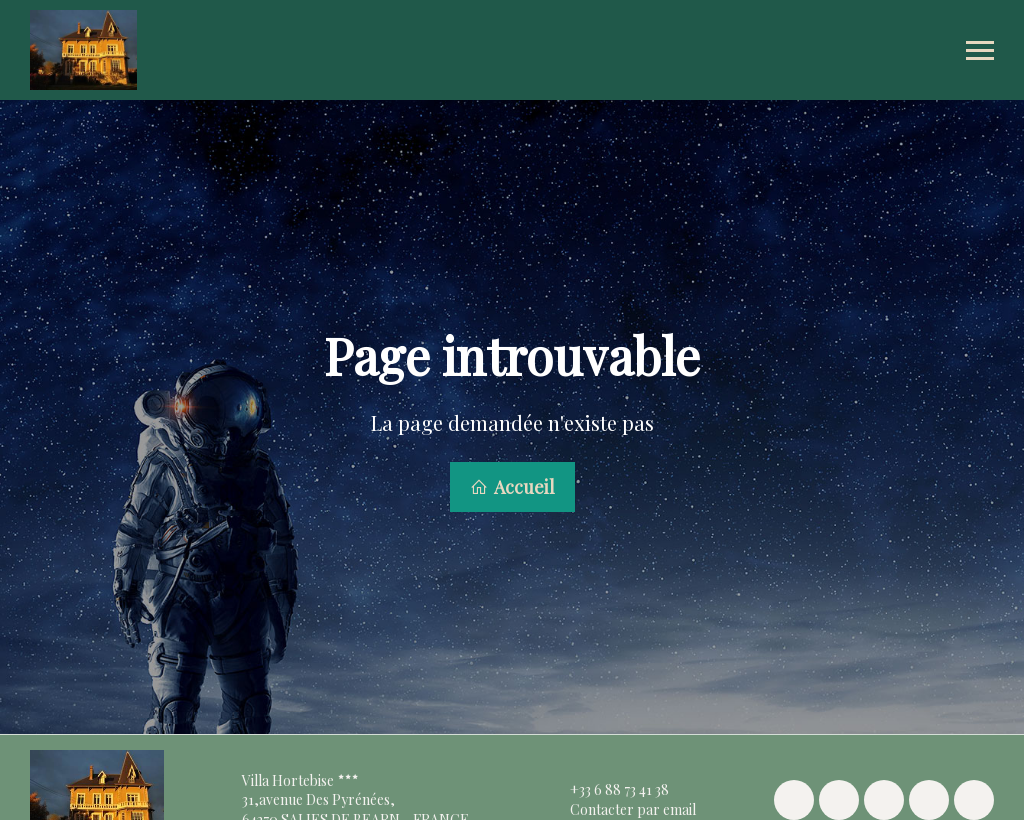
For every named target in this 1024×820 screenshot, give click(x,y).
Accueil (512, 485)
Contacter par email (621, 806)
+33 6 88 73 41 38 (608, 786)
